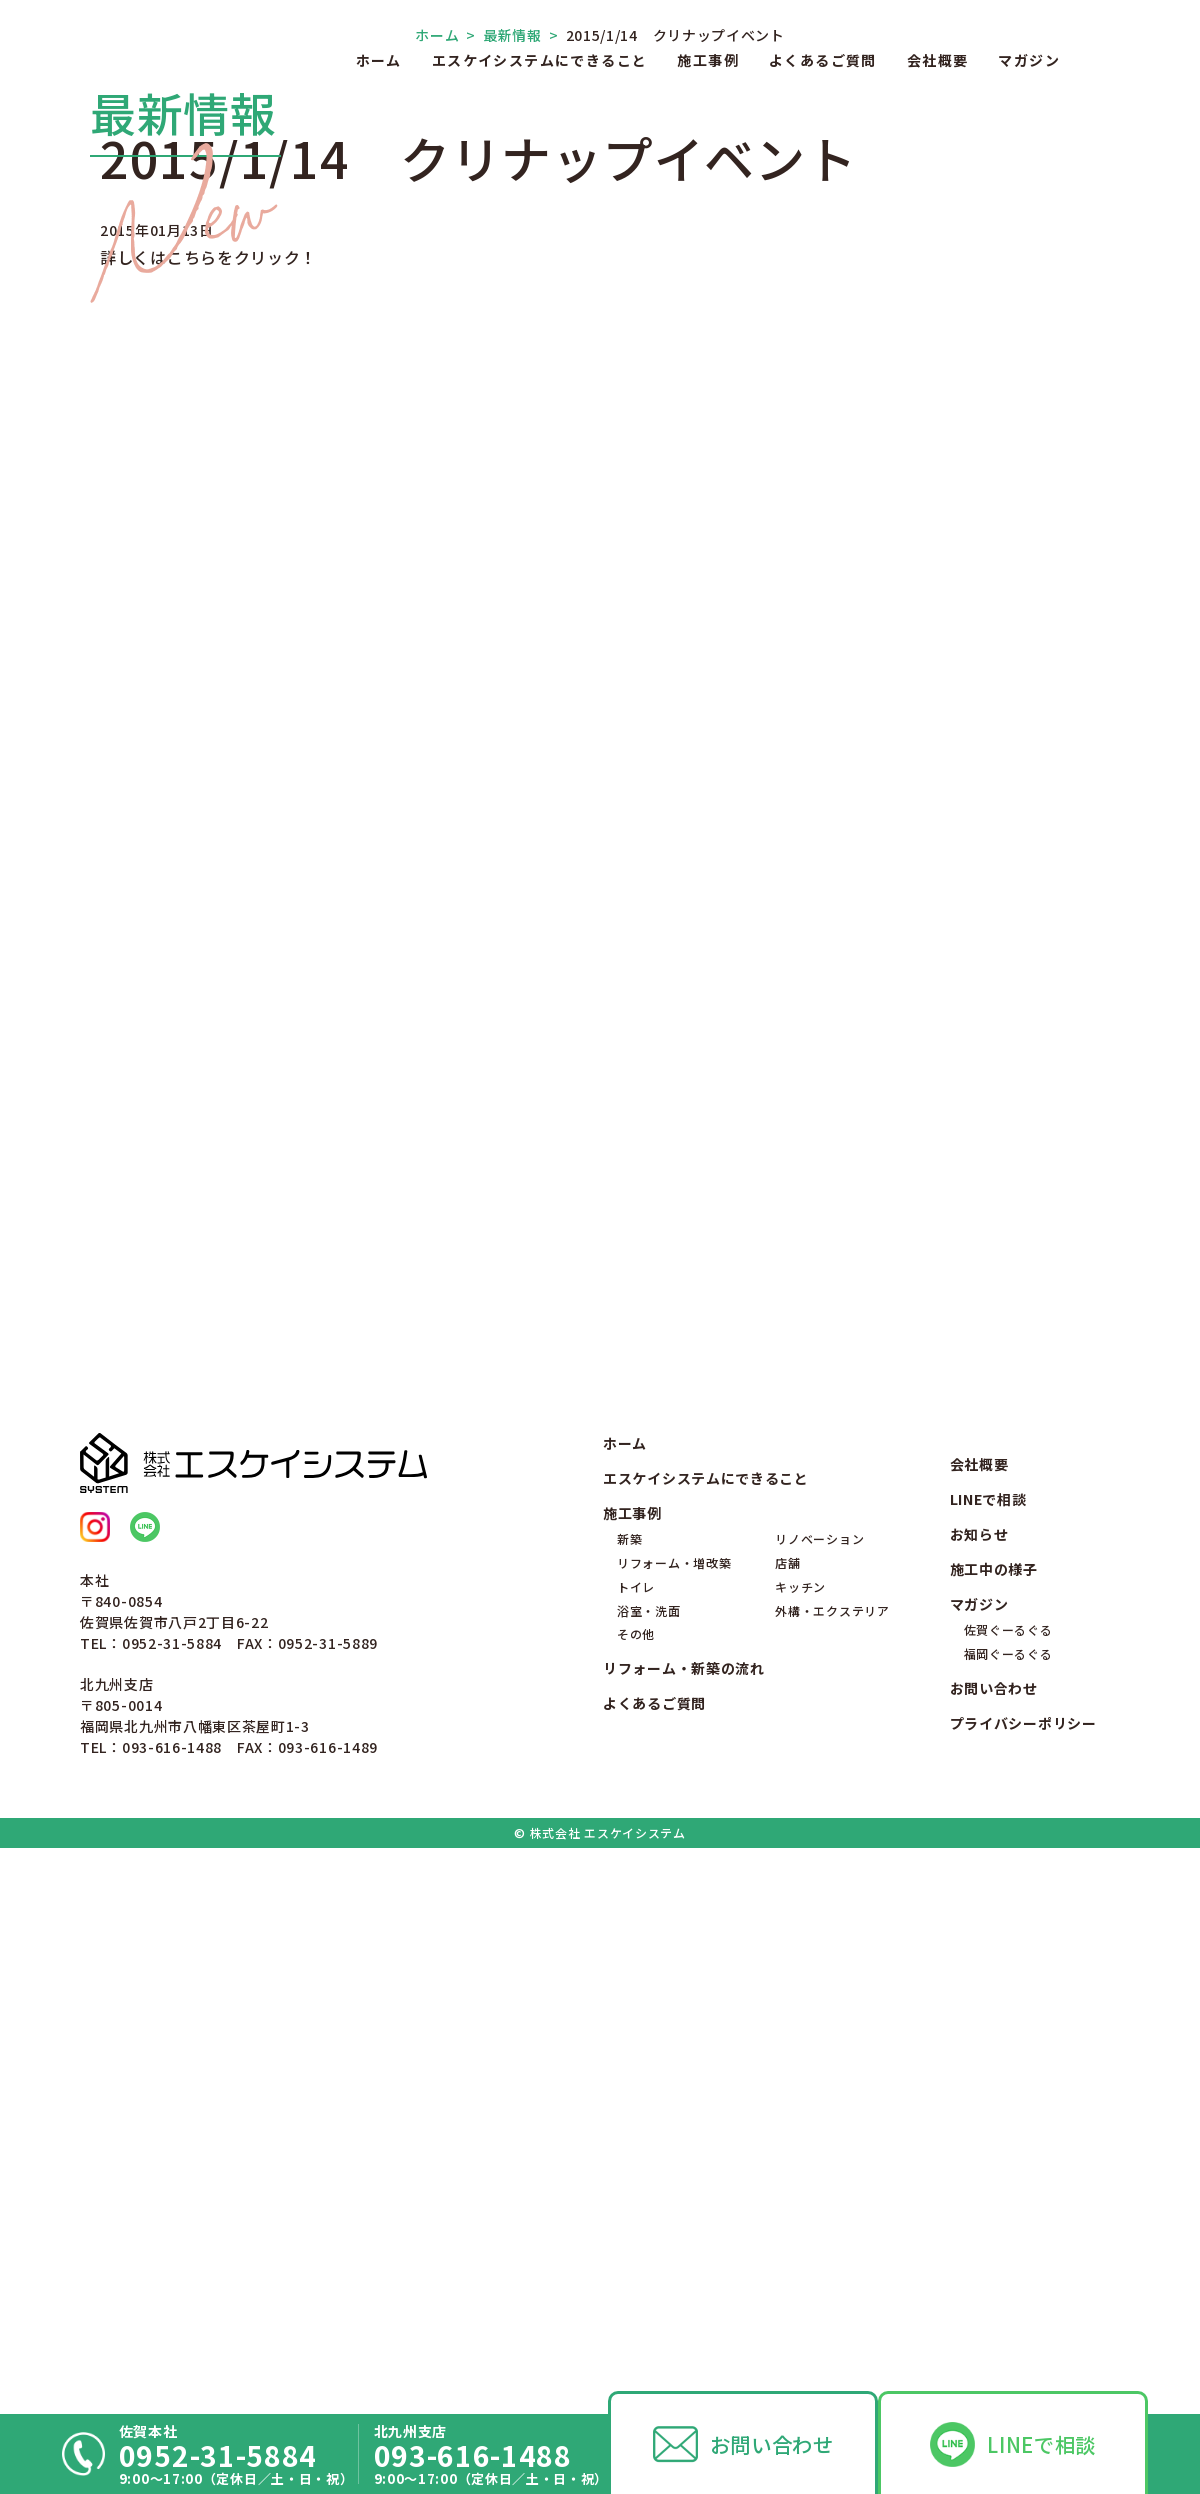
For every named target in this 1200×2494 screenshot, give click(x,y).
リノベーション (819, 2085)
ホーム (379, 60)
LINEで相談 (1041, 2444)
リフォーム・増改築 (674, 2108)
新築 (629, 2085)
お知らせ (979, 2080)
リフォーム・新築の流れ (684, 2215)
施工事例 (708, 60)
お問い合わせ (772, 2444)
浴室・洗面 (649, 2156)
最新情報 (504, 501)
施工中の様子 (994, 2115)
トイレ (636, 2132)
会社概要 (938, 60)
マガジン (1029, 60)
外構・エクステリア (832, 2156)
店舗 (787, 2108)
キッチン (800, 2132)
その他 (636, 2180)
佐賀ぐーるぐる (1008, 2176)
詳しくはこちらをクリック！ (208, 723)
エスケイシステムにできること (540, 60)
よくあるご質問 (823, 60)
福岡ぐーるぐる (1008, 2199)
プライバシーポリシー (1023, 2269)
